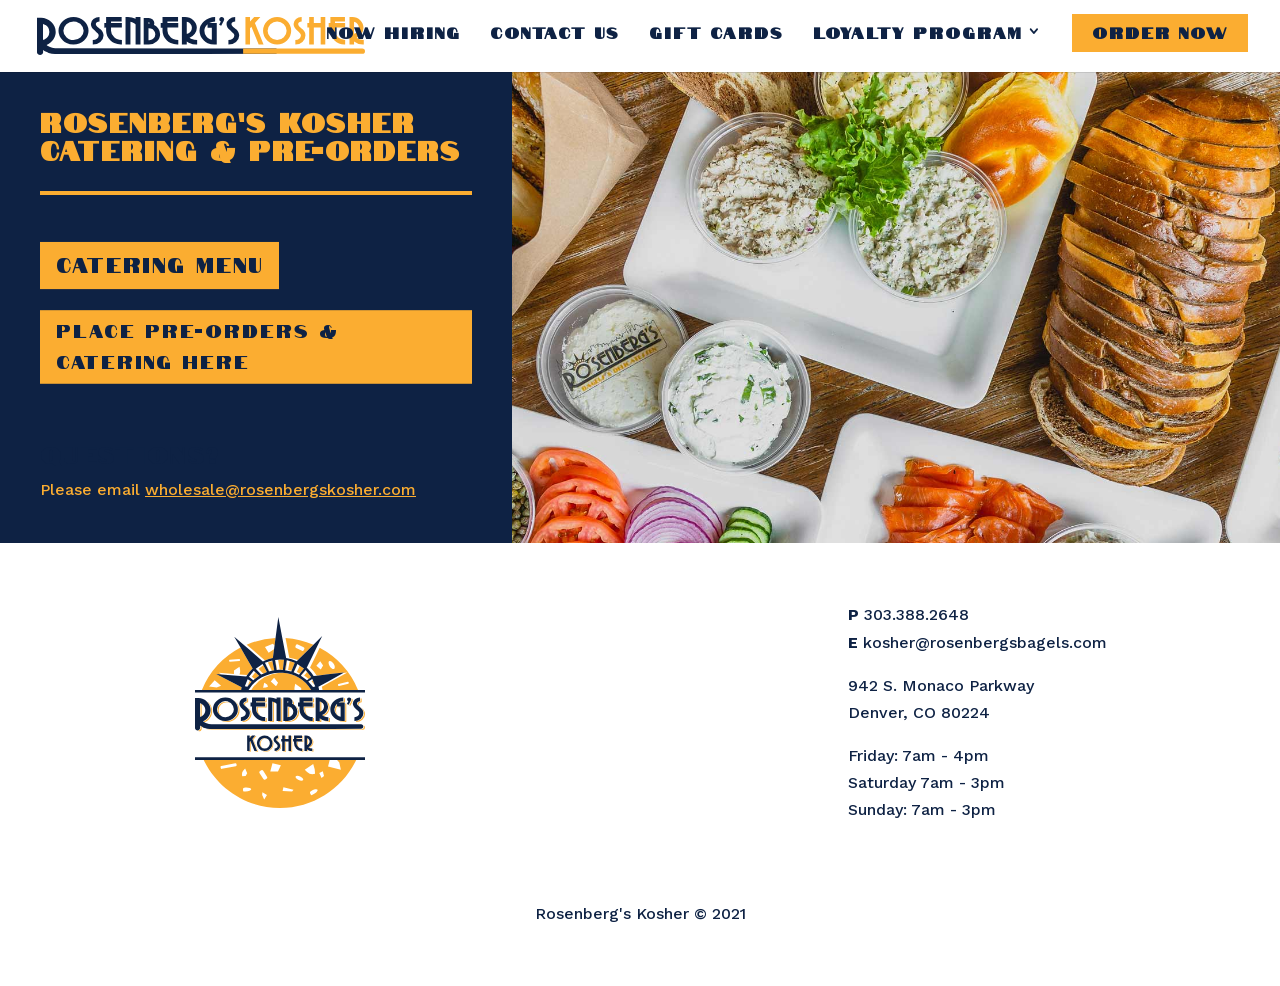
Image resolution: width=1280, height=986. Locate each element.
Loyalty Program (918, 31)
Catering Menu (159, 263)
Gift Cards (716, 31)
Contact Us (555, 31)
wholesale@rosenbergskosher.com (280, 489)
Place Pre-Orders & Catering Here (197, 344)
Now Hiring (394, 31)
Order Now (1160, 31)
